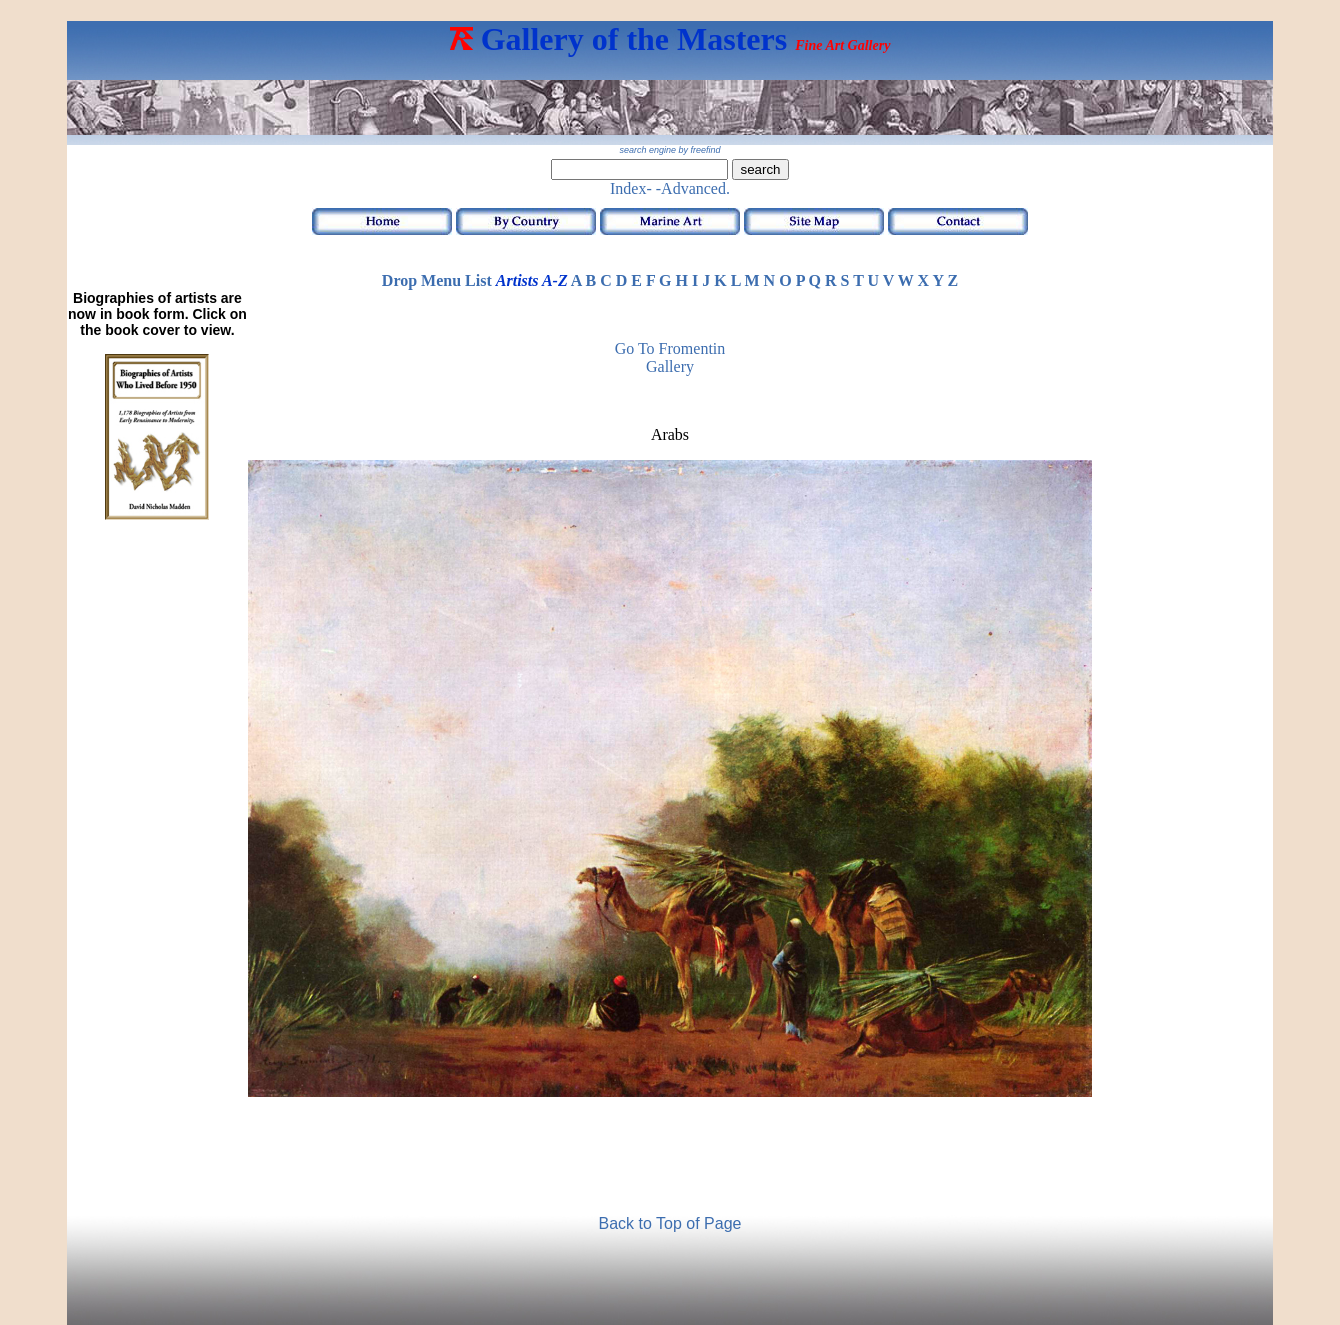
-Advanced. (693, 188)
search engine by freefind (669, 150)
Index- (631, 188)
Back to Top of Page (670, 1223)
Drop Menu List (437, 280)
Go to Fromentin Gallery (670, 357)
